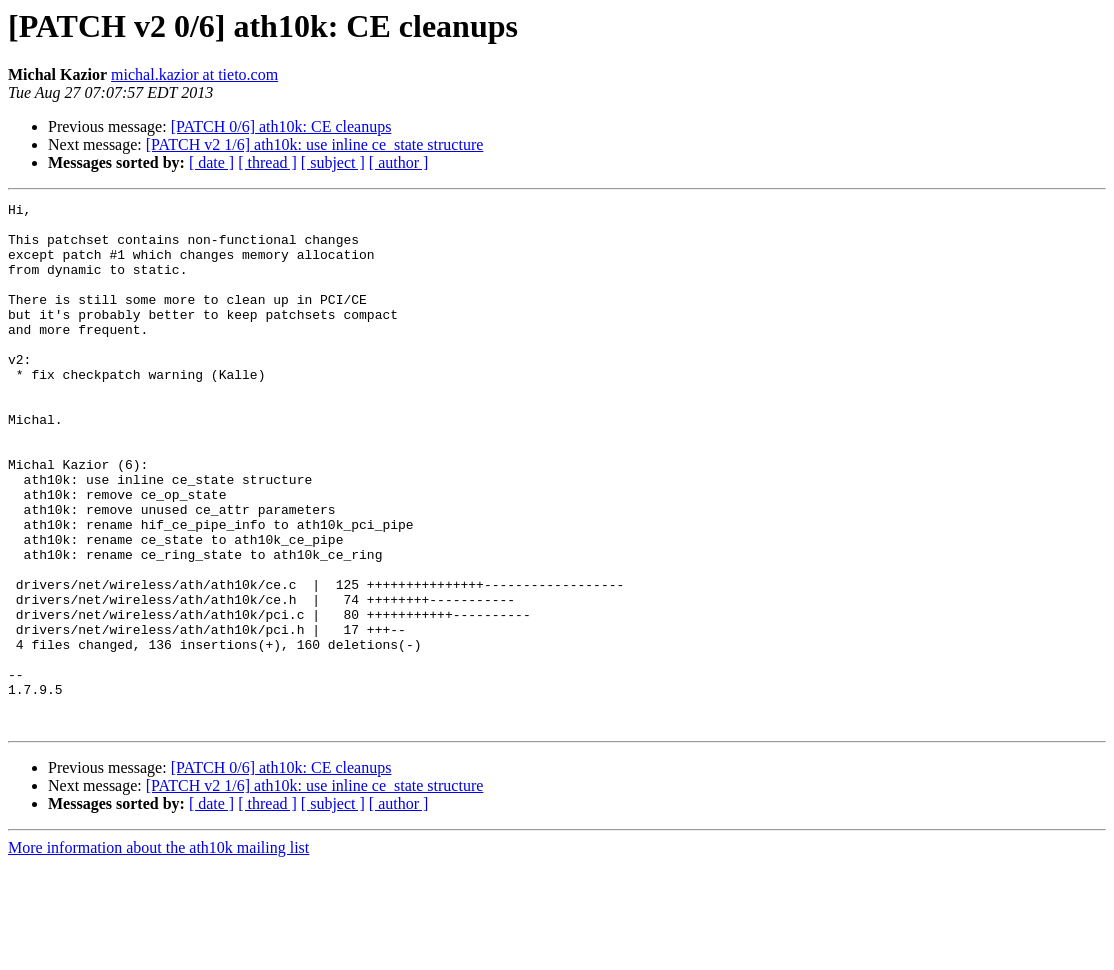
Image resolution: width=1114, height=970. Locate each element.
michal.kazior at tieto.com (194, 74)
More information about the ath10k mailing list (158, 952)
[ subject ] (333, 162)
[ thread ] (267, 162)
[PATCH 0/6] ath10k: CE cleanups (281, 126)
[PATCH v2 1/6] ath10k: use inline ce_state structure (315, 144)
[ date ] (211, 162)
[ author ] (399, 162)
